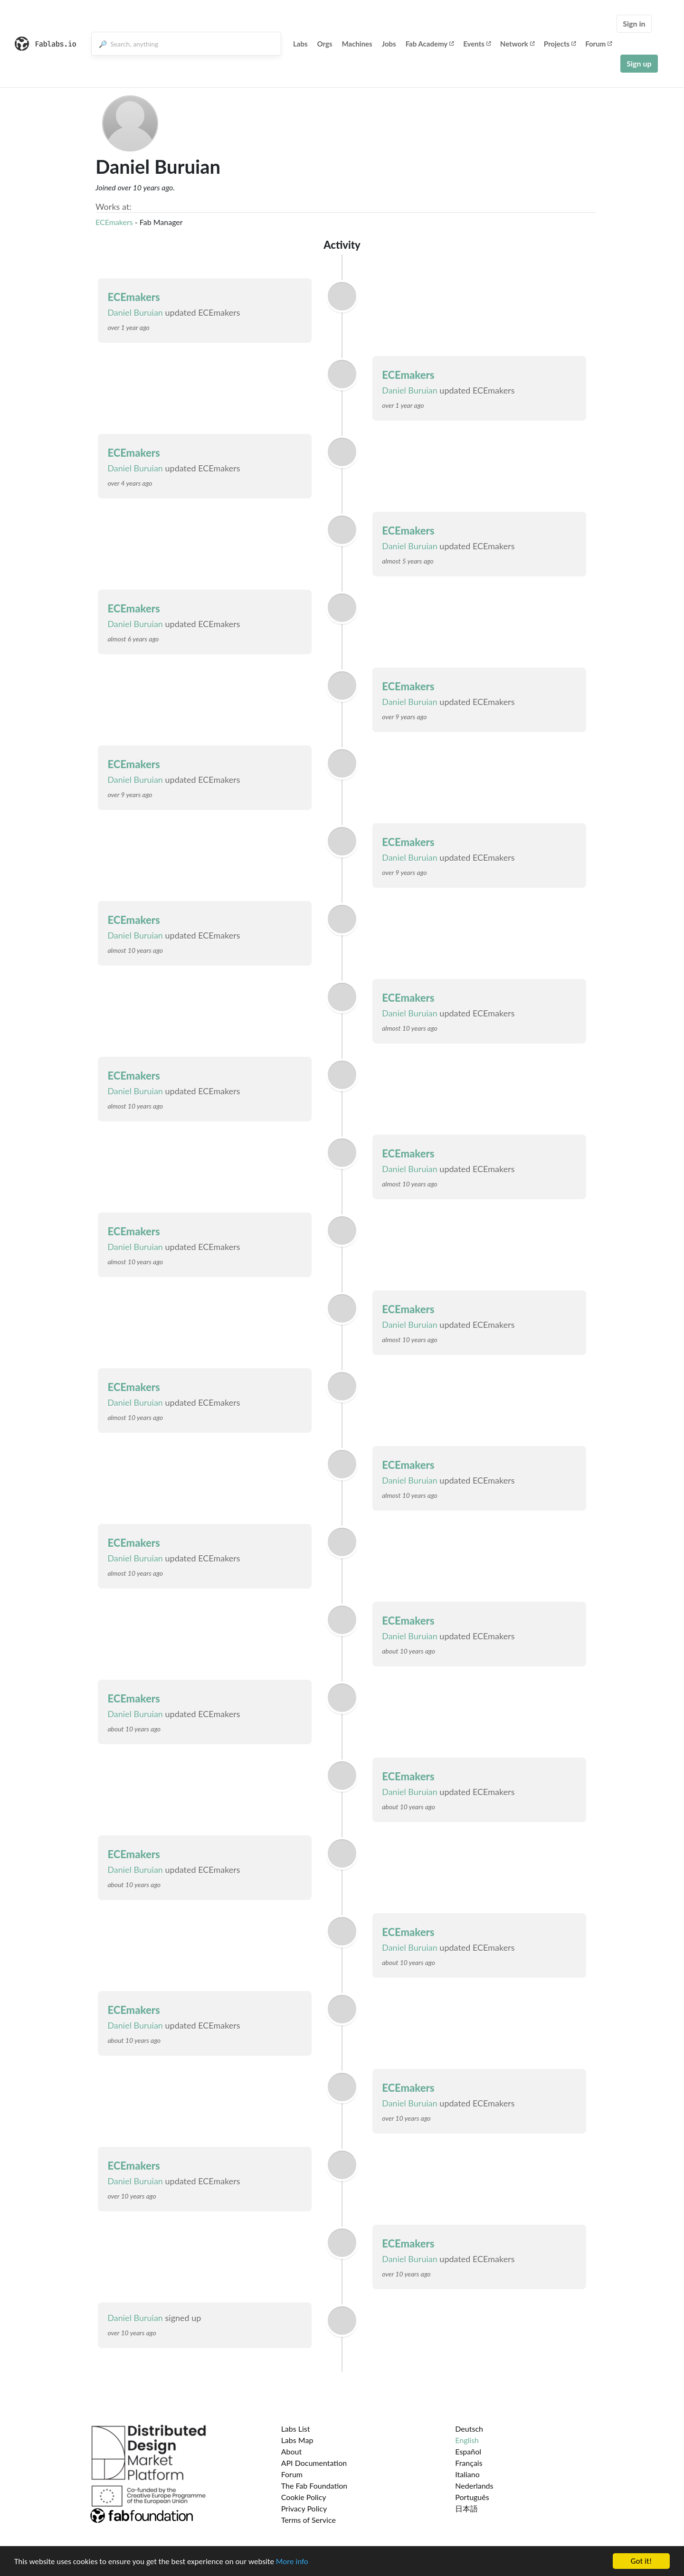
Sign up (639, 63)
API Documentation (314, 2462)
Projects (560, 43)
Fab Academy (430, 43)
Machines (357, 43)
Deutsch (469, 2428)
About (291, 2451)
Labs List (295, 2428)
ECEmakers (114, 221)
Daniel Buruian (135, 312)
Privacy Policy (304, 2508)
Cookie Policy (303, 2496)
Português (472, 2496)
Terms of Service (308, 2519)
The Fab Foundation (314, 2485)
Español (468, 2451)
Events (477, 43)
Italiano (467, 2474)
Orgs (324, 43)
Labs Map (297, 2439)
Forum (598, 43)
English (467, 2439)
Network (517, 43)
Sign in (634, 23)
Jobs (389, 43)
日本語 (466, 2508)
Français (468, 2462)
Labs (300, 43)
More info (292, 2562)
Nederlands (474, 2485)
